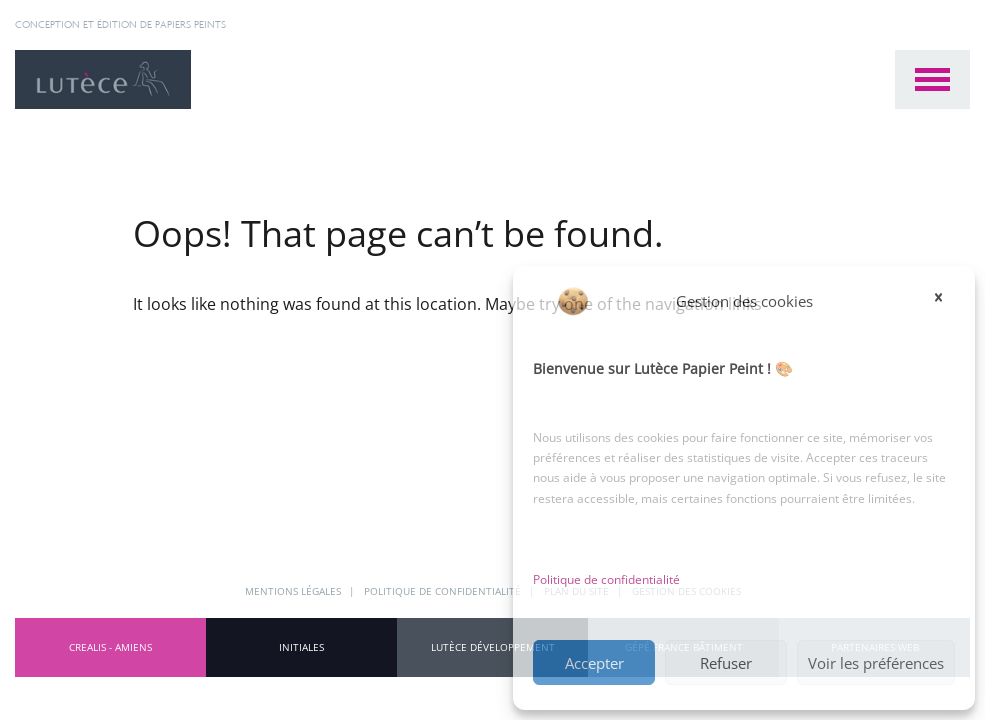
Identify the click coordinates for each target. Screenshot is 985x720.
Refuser (726, 663)
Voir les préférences (876, 663)
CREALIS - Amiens (110, 647)
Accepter (594, 663)
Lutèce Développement (493, 647)
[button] (945, 301)
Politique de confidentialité (606, 579)
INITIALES (301, 647)
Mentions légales (294, 591)
